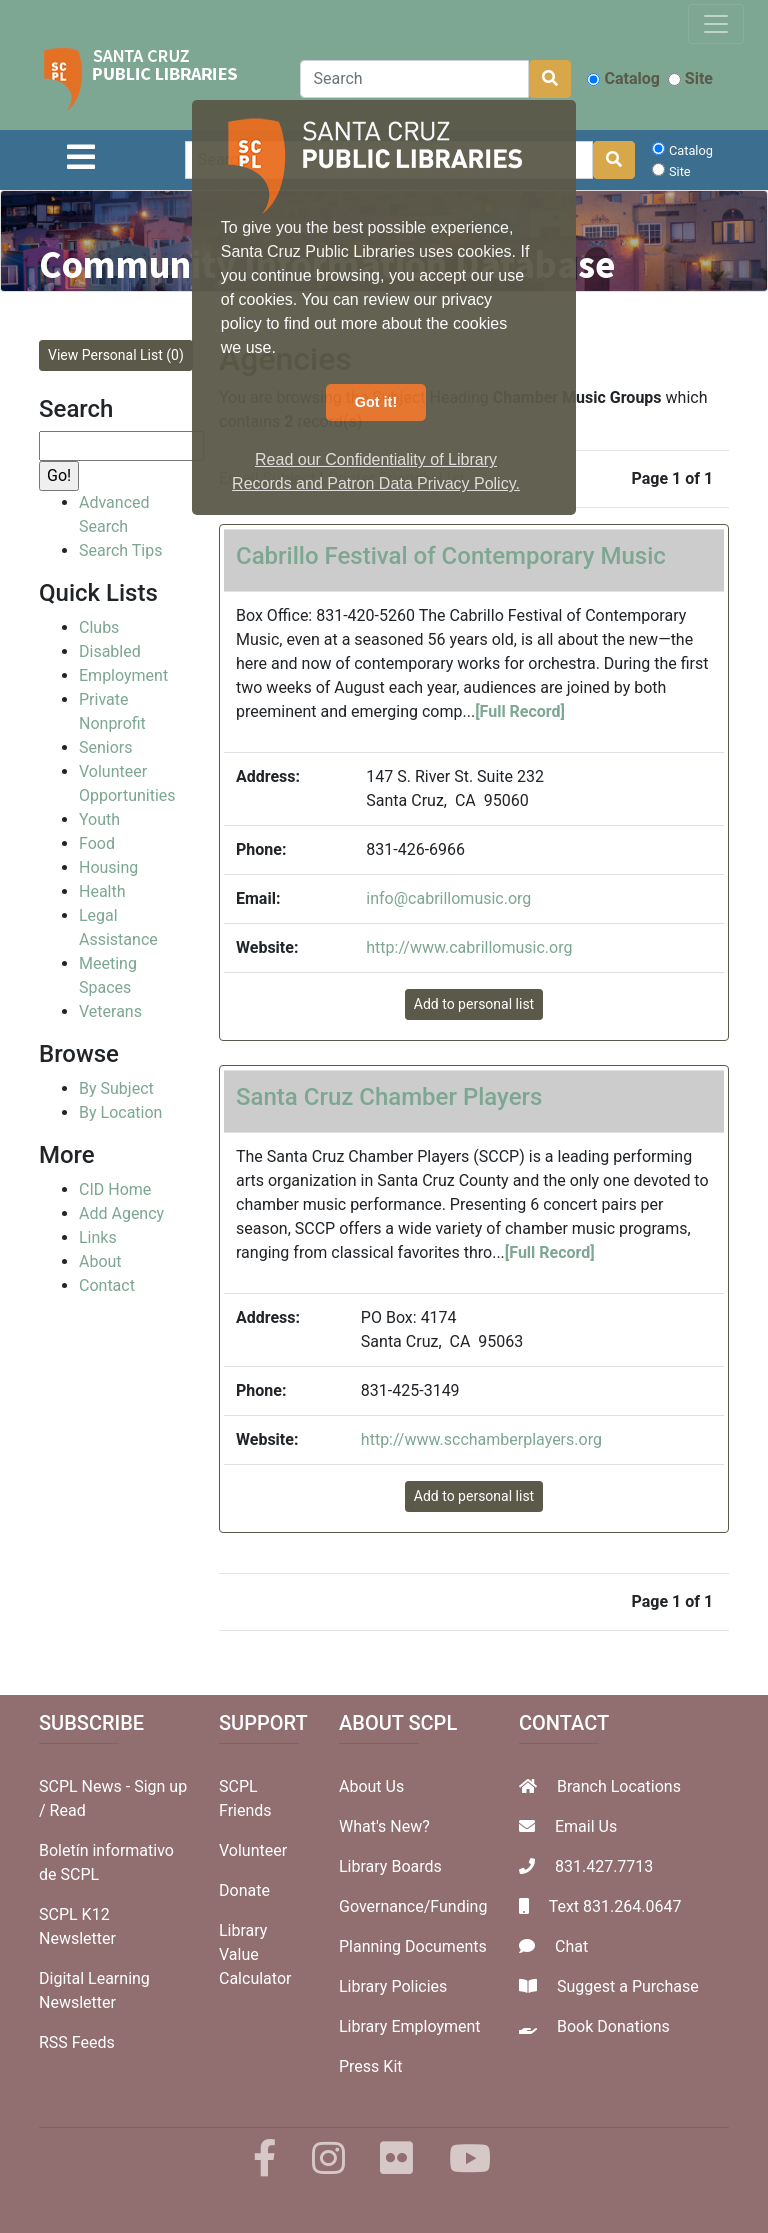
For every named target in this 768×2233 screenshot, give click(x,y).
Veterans (110, 1011)
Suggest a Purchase (628, 1986)
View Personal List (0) (116, 355)
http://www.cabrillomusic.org (469, 947)
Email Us (586, 1826)
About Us (371, 1786)
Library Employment (410, 2026)
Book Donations (613, 2026)
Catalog (623, 78)
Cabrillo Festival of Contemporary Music (451, 556)
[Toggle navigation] (716, 24)
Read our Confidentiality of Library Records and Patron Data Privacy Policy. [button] (376, 471)
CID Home (115, 1189)
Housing (108, 867)
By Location (120, 1112)
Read (68, 1810)
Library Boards (390, 1866)
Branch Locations (619, 1786)
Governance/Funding (413, 1906)
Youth (99, 819)
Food (97, 843)
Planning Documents (413, 1946)
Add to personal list (474, 1004)
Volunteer (253, 1850)
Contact (107, 1285)
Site (690, 78)
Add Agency (121, 1213)
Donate (244, 1890)
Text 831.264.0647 (615, 1906)
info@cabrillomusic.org (448, 898)
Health (102, 891)
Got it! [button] (376, 402)
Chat (571, 1946)
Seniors (106, 747)
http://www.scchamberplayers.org (481, 1439)
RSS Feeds (77, 2042)
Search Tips (120, 550)
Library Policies (393, 1986)
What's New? (384, 1826)
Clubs (99, 627)
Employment (123, 675)
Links (98, 1237)
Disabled (110, 651)
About (100, 1261)
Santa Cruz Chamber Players (389, 1097)
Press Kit (371, 2066)
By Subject (116, 1088)
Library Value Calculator (255, 1954)
